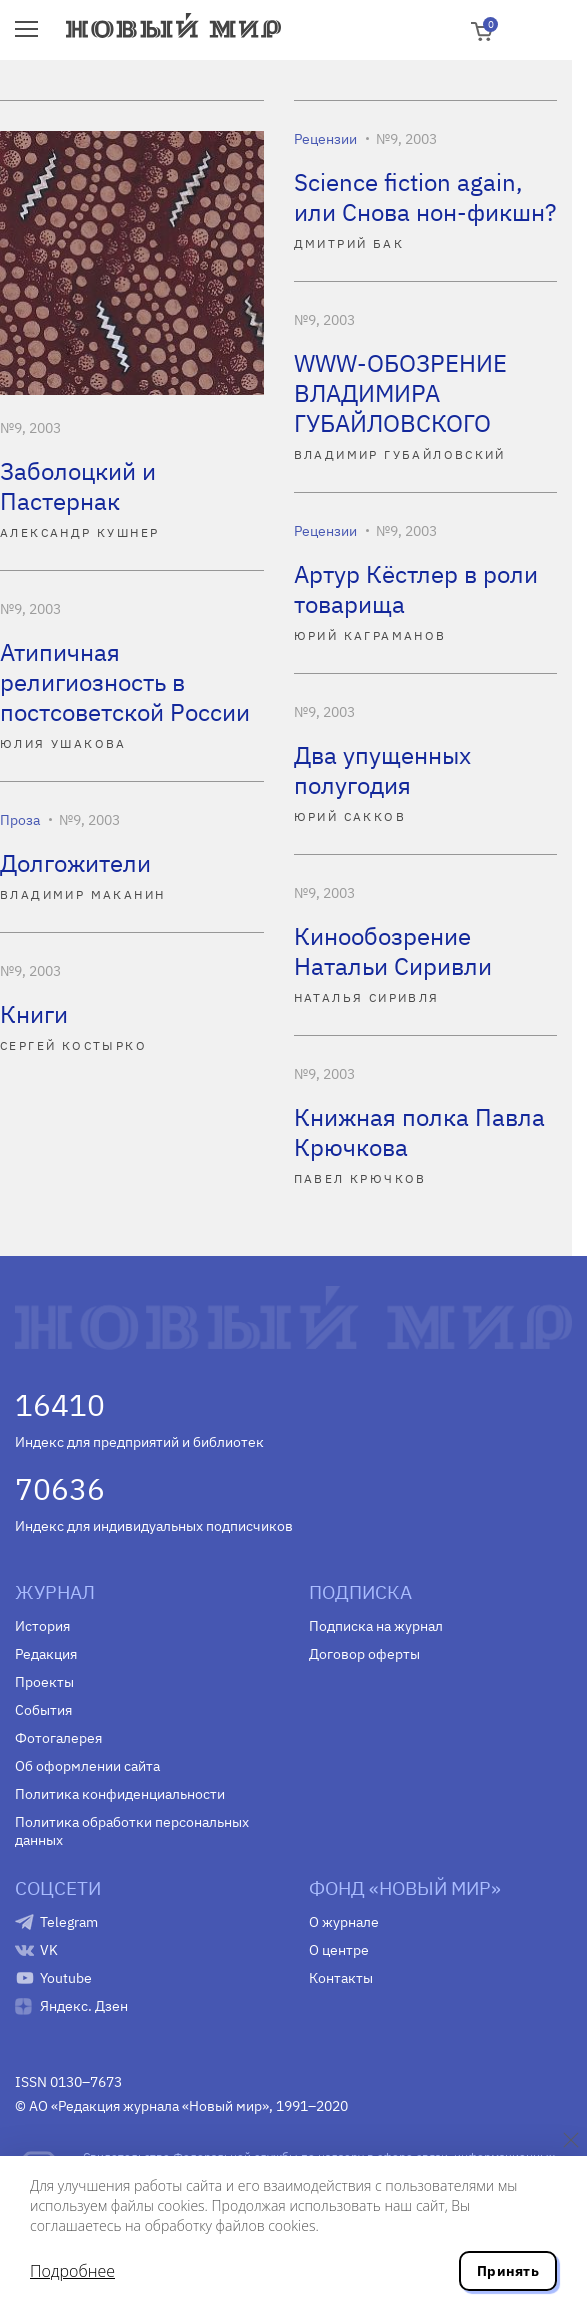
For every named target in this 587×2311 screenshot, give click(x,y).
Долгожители (75, 863)
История (42, 1626)
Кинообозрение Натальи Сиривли (393, 951)
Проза (20, 820)
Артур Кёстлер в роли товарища (416, 589)
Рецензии (325, 139)
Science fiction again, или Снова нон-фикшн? (425, 197)
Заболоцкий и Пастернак (78, 486)
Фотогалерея (58, 1738)
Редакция (46, 1654)
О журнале (344, 1922)
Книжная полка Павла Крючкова (419, 1132)
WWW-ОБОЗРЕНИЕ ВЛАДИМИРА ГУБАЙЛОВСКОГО (400, 393)
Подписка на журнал (376, 1626)
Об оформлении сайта (87, 1766)
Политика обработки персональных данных (132, 1831)
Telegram (69, 1922)
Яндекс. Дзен (84, 2006)
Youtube (66, 1978)
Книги (34, 1014)
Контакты (341, 1978)
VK (49, 1950)
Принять (508, 2271)
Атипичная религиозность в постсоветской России (125, 682)
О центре (339, 1950)
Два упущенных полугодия (382, 770)
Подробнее (72, 2271)
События (43, 1710)
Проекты (44, 1682)
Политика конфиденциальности (120, 1794)
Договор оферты (364, 1654)
